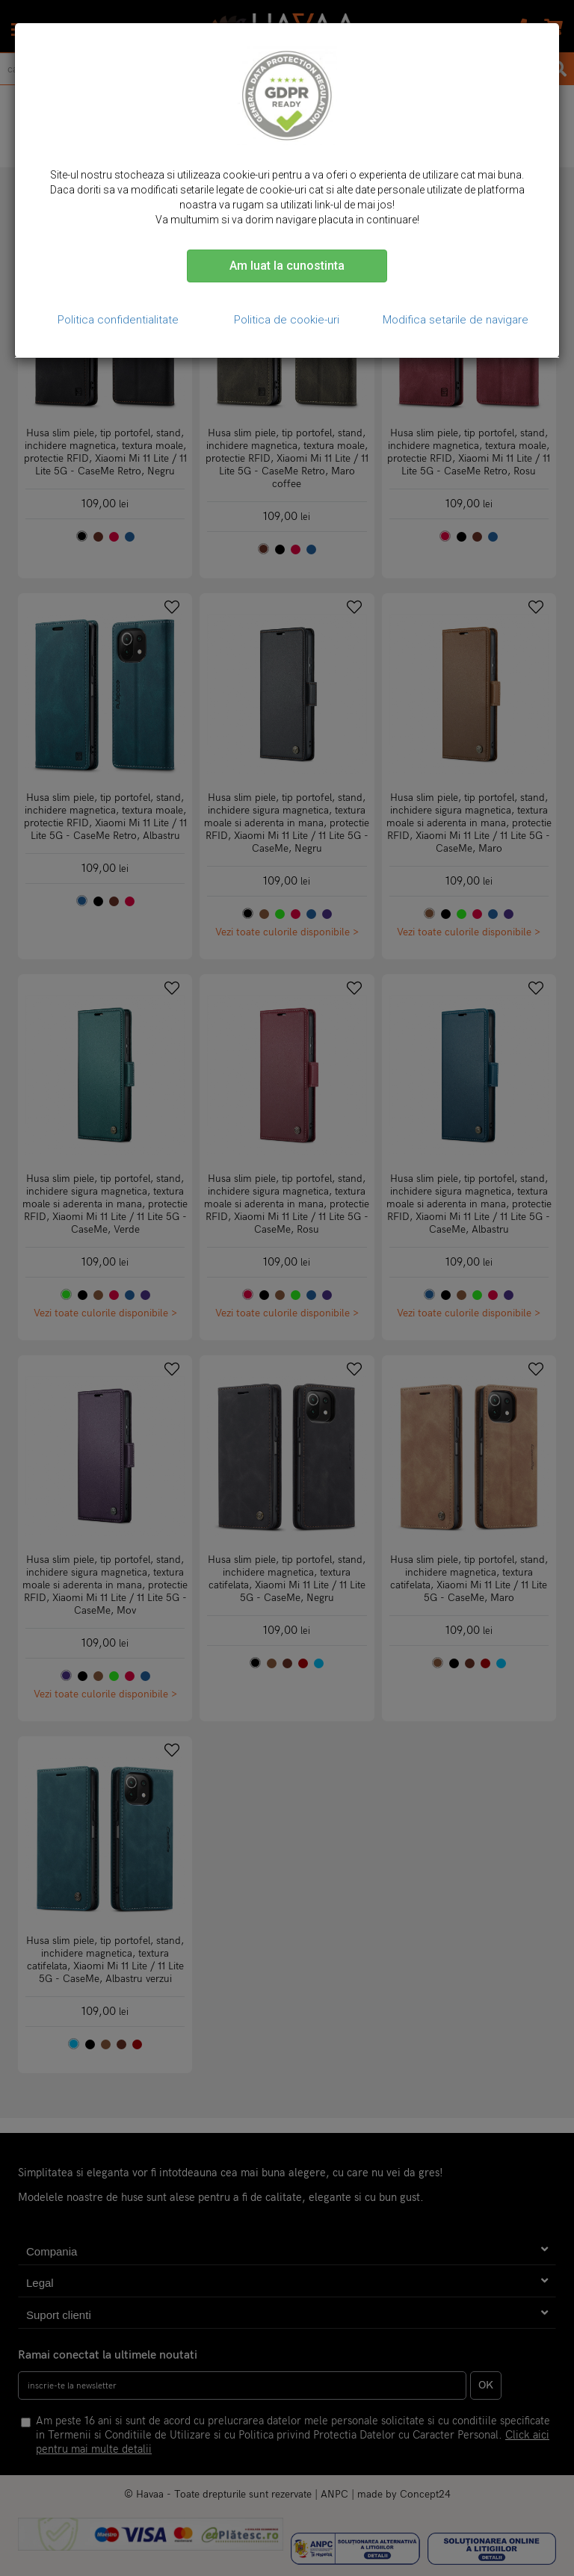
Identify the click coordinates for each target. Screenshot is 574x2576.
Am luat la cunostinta (287, 265)
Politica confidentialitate (118, 319)
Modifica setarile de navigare (455, 319)
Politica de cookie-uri (286, 319)
